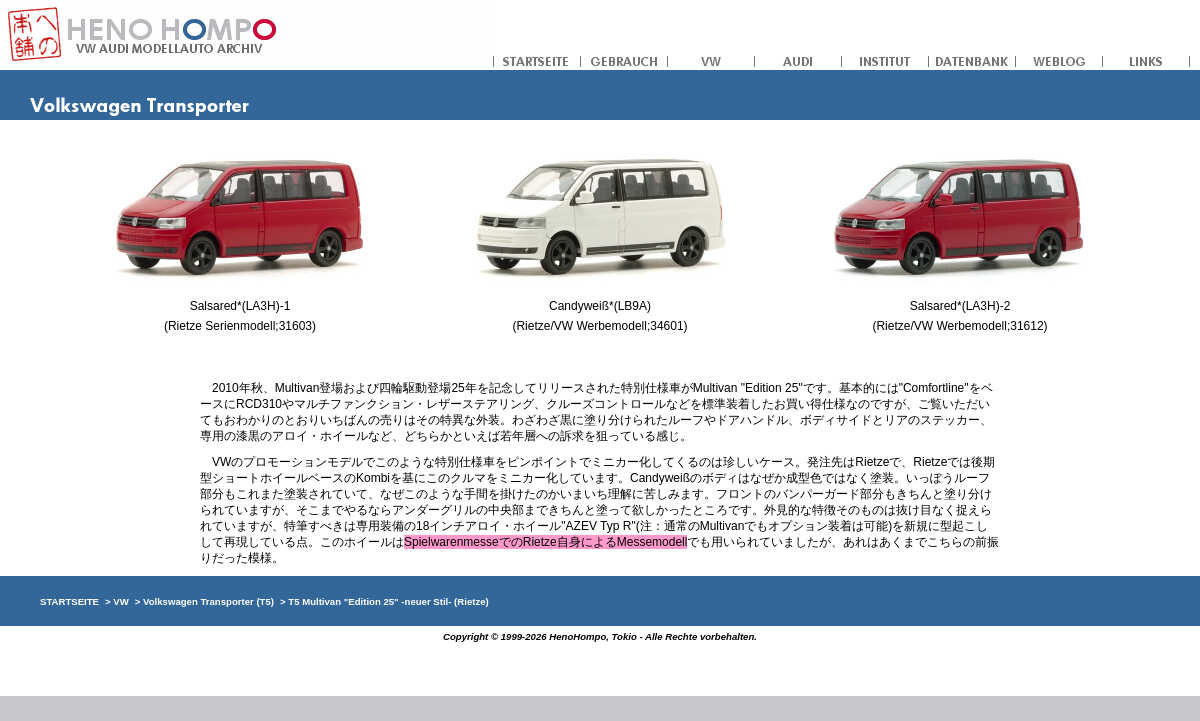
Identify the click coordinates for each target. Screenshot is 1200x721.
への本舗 (246, 35)
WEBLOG (1059, 60)
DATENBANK (972, 60)
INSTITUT (885, 60)
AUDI (798, 60)
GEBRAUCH (624, 60)
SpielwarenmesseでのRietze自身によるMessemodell (545, 542)
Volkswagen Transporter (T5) (208, 601)
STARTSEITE (537, 60)
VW (711, 60)
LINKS (1146, 60)
